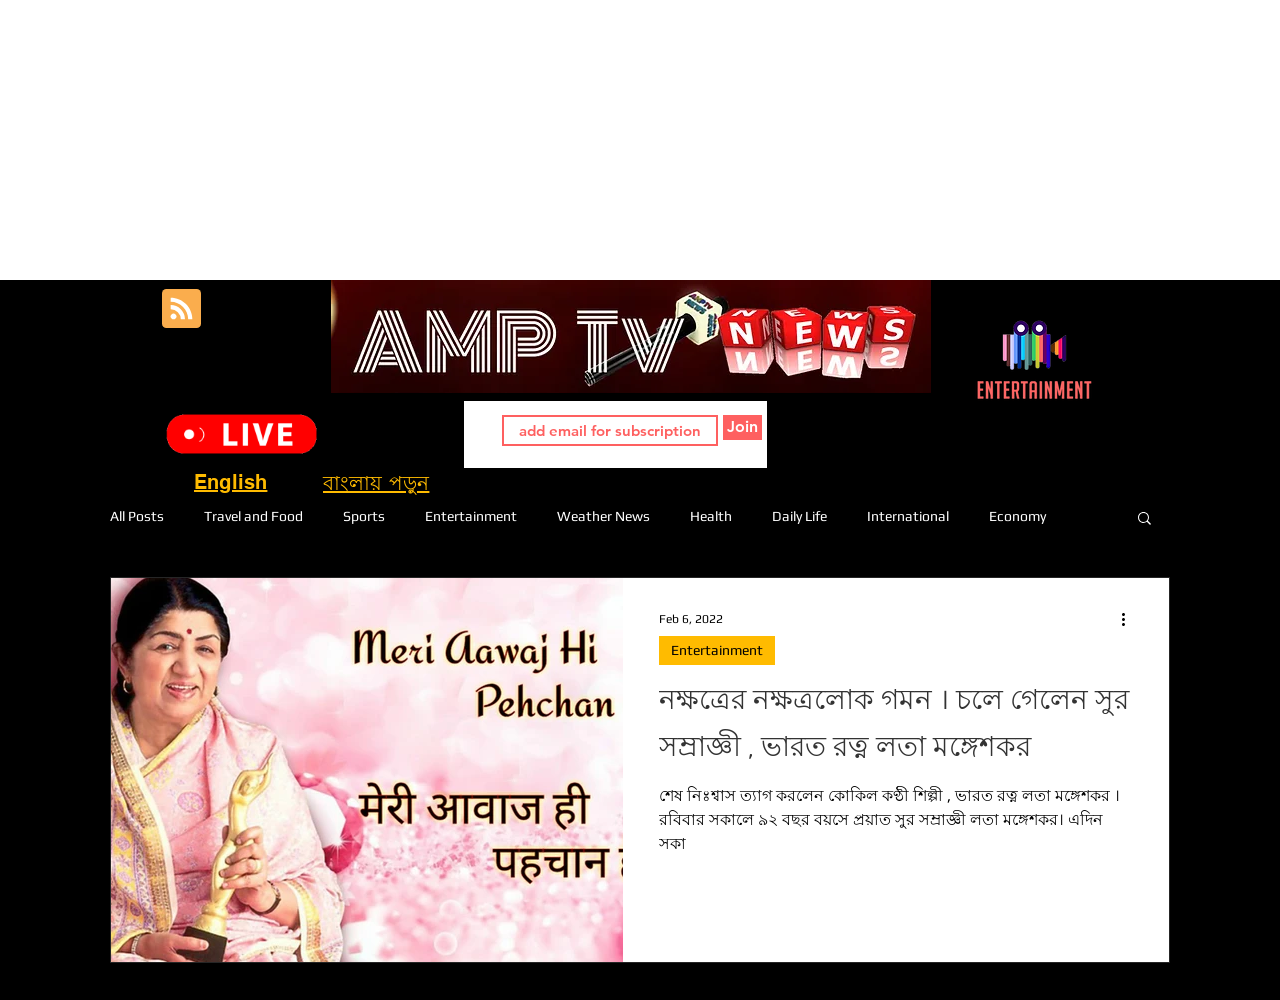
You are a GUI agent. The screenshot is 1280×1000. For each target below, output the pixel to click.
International (908, 516)
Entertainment (471, 516)
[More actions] (1130, 619)
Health (711, 516)
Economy (1017, 516)
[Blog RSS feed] (181, 309)
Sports (364, 516)
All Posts (137, 516)
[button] (1144, 519)
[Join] (742, 427)
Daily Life (799, 516)
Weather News (603, 516)
